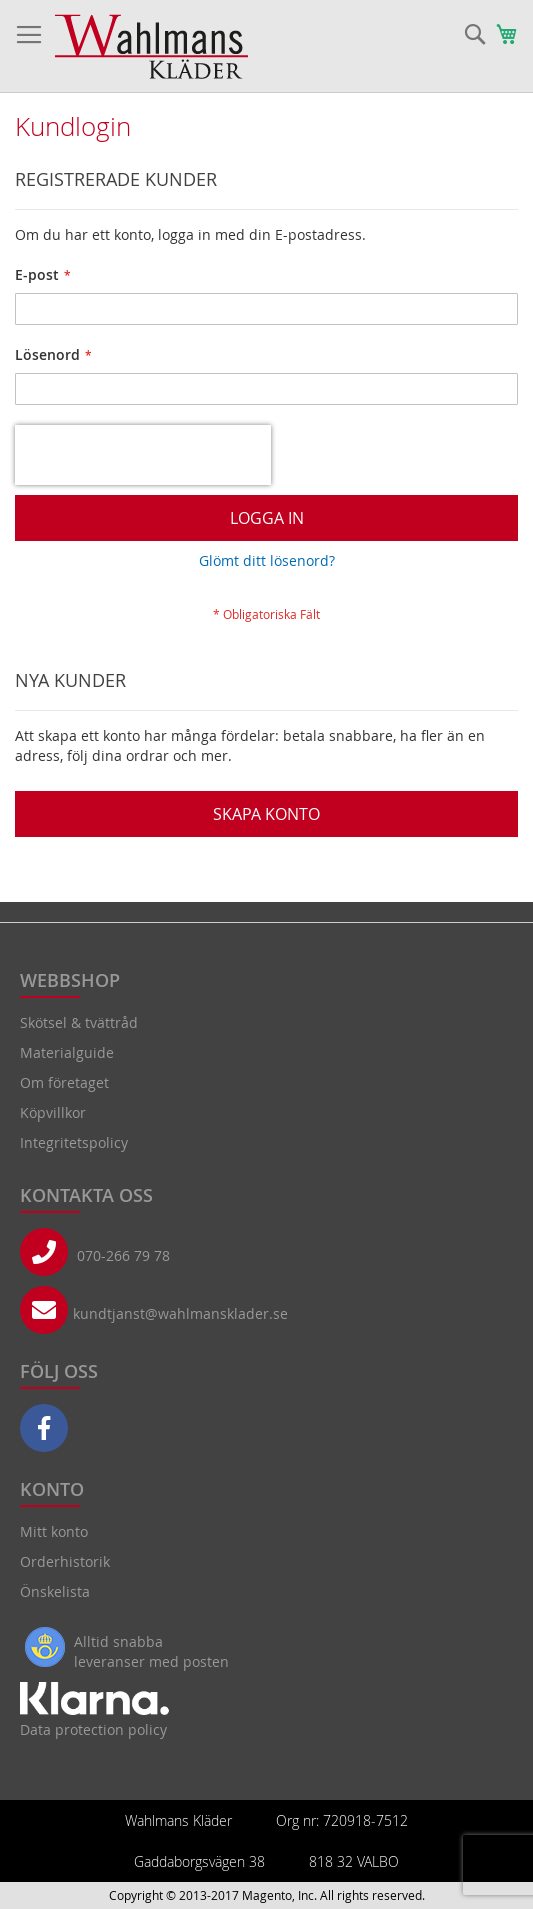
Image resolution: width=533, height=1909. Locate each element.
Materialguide (67, 1052)
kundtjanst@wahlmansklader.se (180, 1313)
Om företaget (64, 1082)
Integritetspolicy (74, 1142)
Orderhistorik (65, 1561)
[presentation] (143, 455)
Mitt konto (54, 1531)
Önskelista (55, 1591)
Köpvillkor (53, 1112)
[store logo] (151, 46)
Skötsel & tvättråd (79, 1022)
